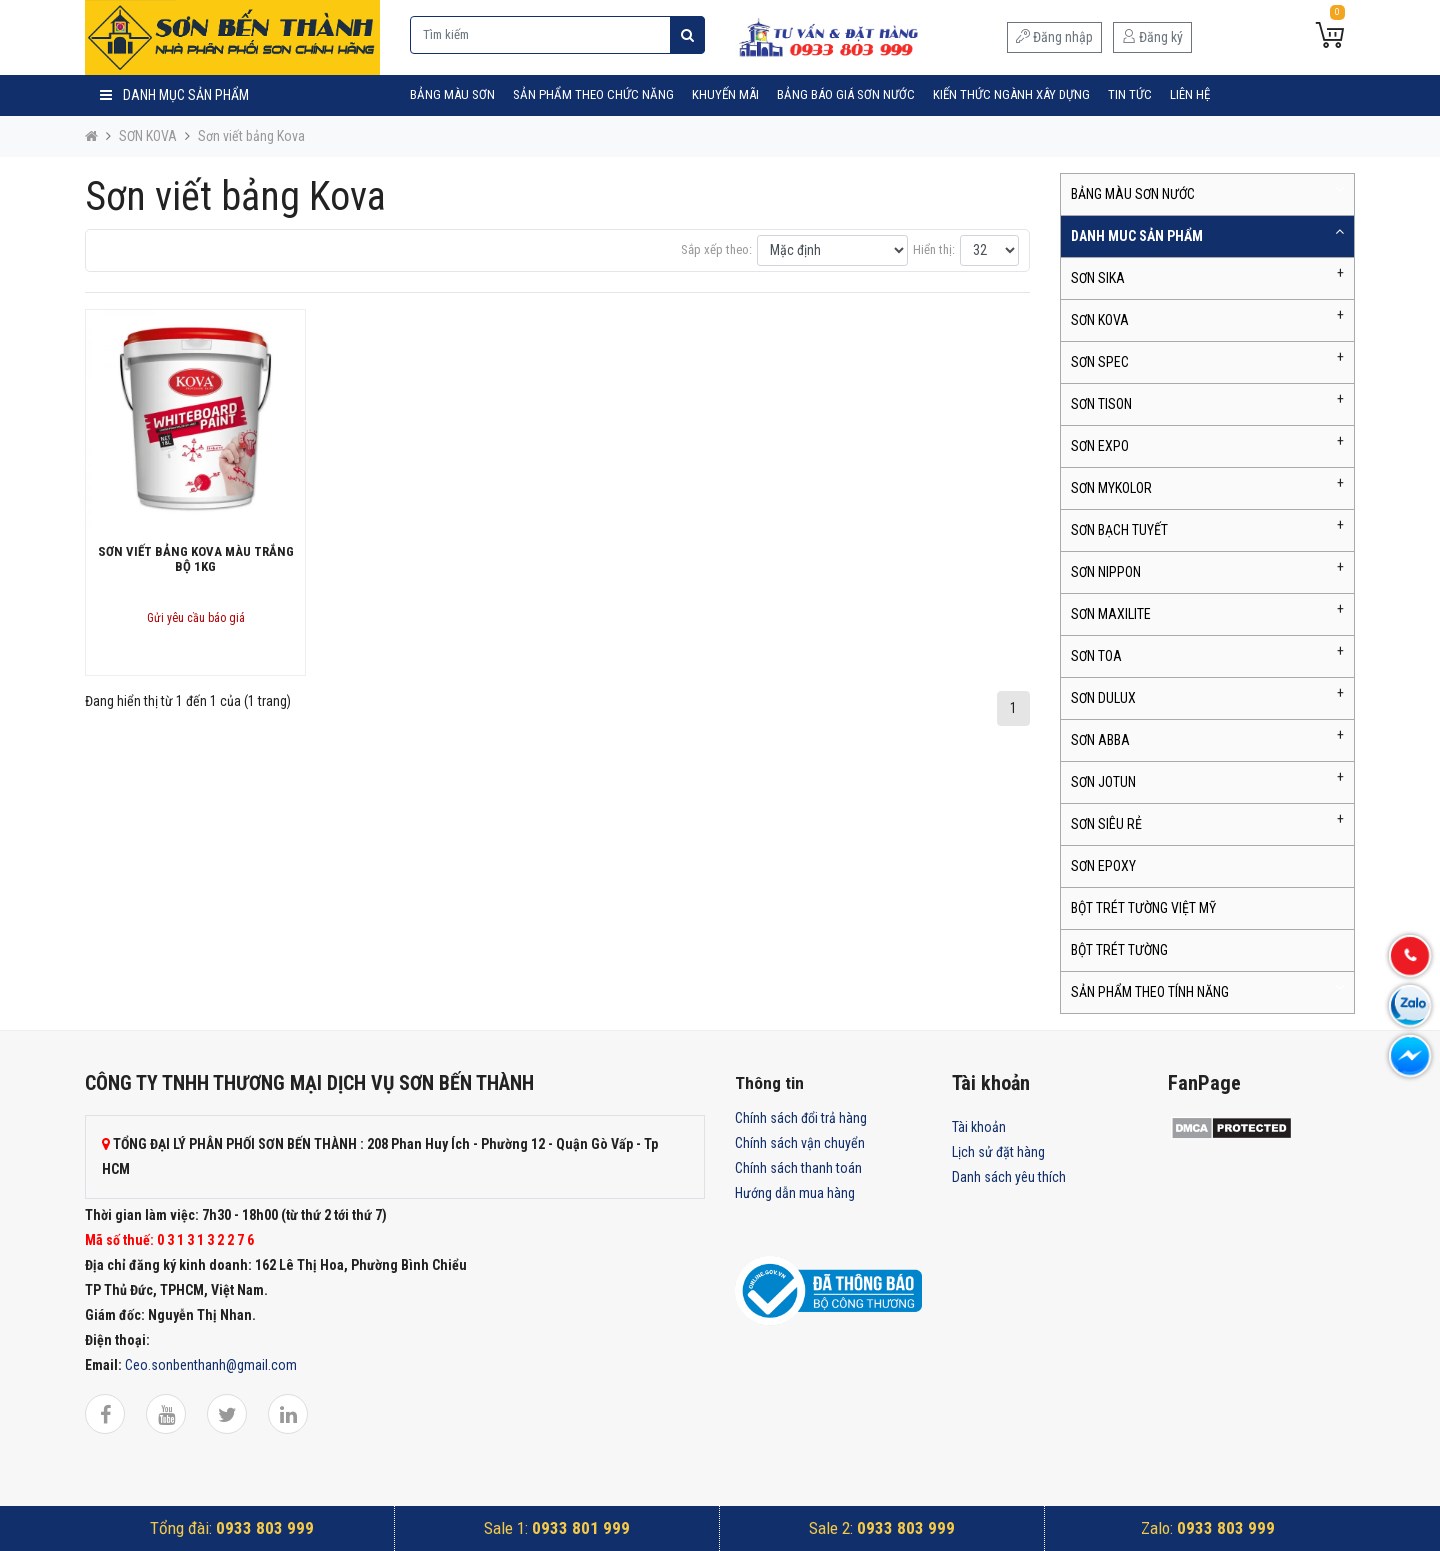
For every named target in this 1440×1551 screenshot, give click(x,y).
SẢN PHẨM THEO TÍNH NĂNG (1150, 992)
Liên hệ (1190, 94)
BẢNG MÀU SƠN (452, 94)
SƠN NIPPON (1106, 572)
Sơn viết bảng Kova (251, 136)
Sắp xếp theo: (716, 249)
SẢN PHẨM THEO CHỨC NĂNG (593, 94)
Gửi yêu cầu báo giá (196, 618)
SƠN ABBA (1100, 740)
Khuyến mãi (725, 94)
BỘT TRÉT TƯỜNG (1119, 950)
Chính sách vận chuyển (800, 1143)
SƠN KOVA (148, 136)
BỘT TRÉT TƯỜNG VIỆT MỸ (1143, 908)
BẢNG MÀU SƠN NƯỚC (1133, 194)
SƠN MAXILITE (1111, 614)
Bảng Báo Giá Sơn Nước (846, 94)
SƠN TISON (1101, 404)
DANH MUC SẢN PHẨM (1137, 236)
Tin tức (1130, 94)
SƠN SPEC (1100, 362)
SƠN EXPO (1100, 446)
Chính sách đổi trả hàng (801, 1118)
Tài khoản (979, 1127)
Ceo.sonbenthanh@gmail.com (211, 1365)
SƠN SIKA (1098, 278)
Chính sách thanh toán (798, 1168)
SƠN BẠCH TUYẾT (1119, 530)
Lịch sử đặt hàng (998, 1152)
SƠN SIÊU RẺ (1106, 824)
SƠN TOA (1096, 656)
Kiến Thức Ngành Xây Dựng (1011, 94)
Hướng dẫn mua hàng (795, 1193)
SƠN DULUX (1103, 698)
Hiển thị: (934, 249)
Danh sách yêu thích (1009, 1177)
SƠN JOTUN (1103, 782)
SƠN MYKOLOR (1111, 488)
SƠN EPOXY (1103, 866)
